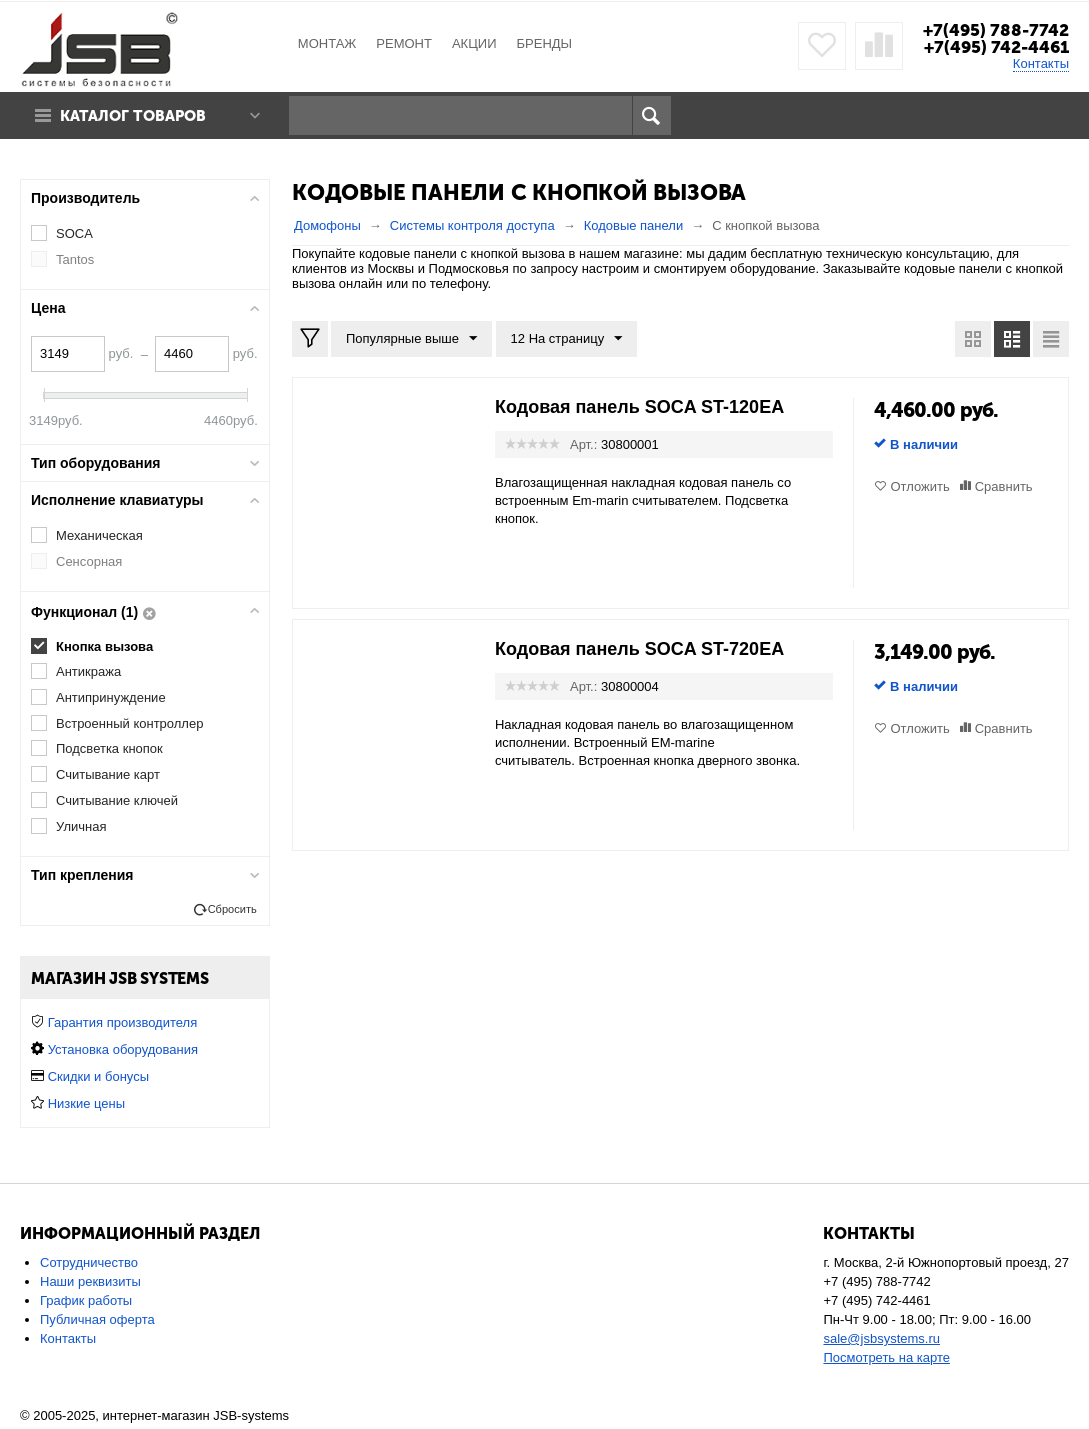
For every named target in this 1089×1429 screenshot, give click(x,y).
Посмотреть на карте (886, 1357)
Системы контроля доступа (472, 225)
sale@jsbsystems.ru (881, 1338)
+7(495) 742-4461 (996, 47)
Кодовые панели (634, 225)
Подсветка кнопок (109, 748)
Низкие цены (86, 1103)
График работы (86, 1300)
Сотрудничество (89, 1262)
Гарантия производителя (123, 1022)
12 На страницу (567, 339)
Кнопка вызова (104, 646)
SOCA (74, 233)
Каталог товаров (133, 116)
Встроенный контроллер (129, 723)
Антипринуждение (111, 697)
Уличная (81, 826)
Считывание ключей (117, 800)
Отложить (919, 486)
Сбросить (232, 909)
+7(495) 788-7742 (996, 30)
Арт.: (583, 444)
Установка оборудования (123, 1049)
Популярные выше (411, 339)
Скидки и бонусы (98, 1076)
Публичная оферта (97, 1319)
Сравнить (1004, 486)
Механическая (99, 535)
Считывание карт (108, 774)
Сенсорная (89, 561)
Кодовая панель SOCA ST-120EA (639, 407)
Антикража (88, 671)
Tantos (75, 259)
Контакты (1041, 63)
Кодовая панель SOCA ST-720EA (639, 649)
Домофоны (327, 225)
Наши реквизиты (90, 1281)
